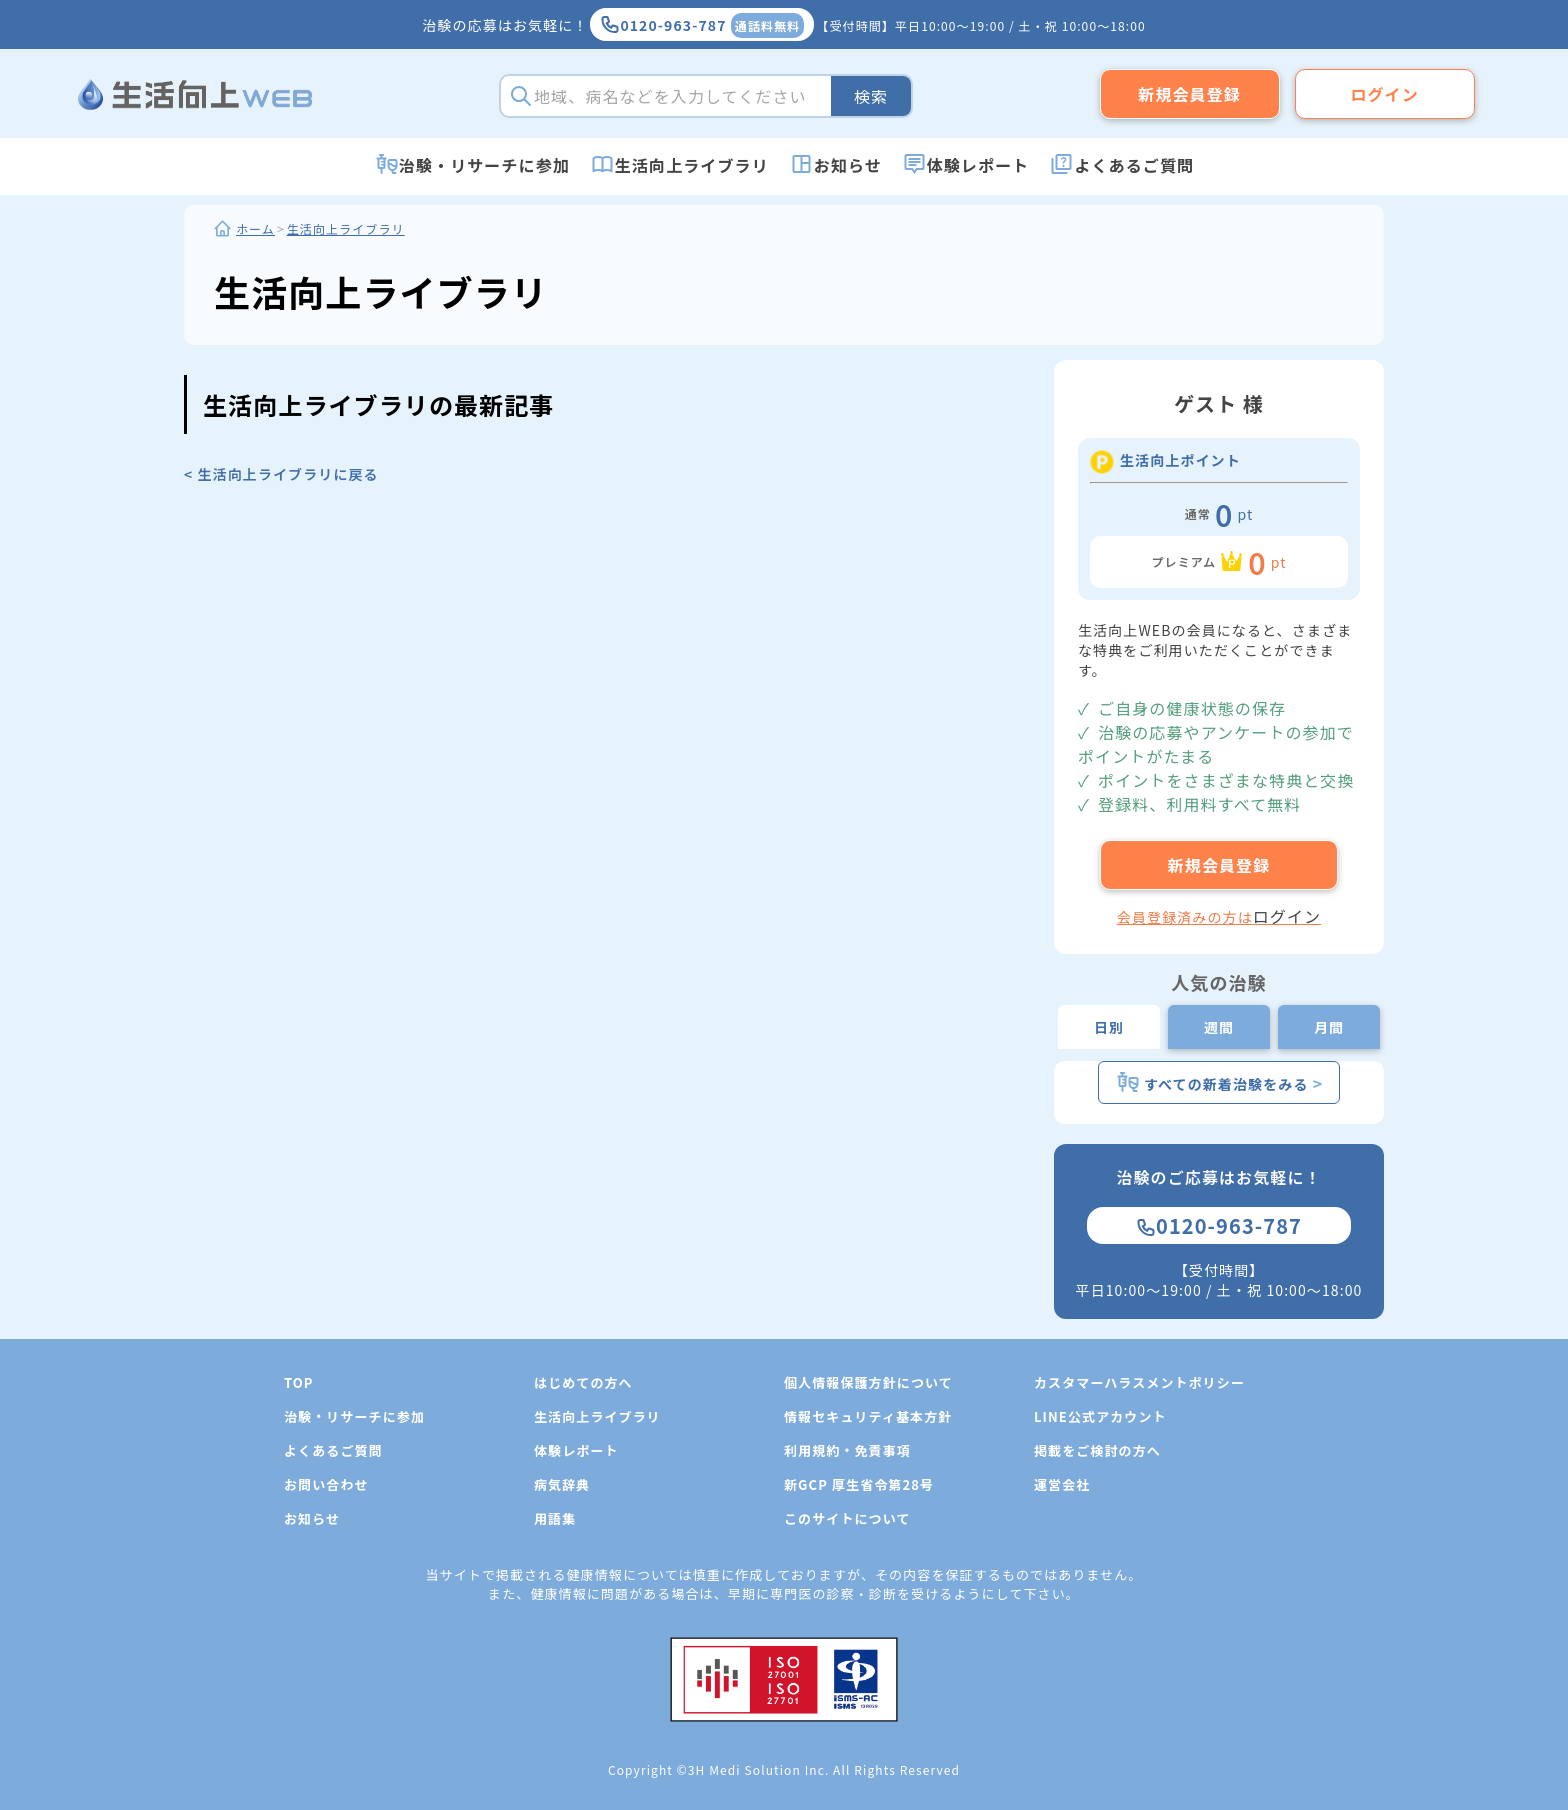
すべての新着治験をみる (1219, 1082)
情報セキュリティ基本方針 (868, 1416)
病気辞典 (562, 1484)
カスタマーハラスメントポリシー (1139, 1382)
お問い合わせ (326, 1484)
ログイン (1384, 94)
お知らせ (848, 165)
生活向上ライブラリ (692, 165)
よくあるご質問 (1134, 165)
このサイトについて (847, 1518)
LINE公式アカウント (1100, 1416)
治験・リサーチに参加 (484, 165)
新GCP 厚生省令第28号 (859, 1484)
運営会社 (1062, 1484)
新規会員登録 (1189, 94)
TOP (299, 1382)
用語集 (555, 1518)
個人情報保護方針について (868, 1382)
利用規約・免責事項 (847, 1450)
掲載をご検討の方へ (1097, 1450)
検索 (871, 96)
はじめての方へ (583, 1382)
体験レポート (978, 165)
